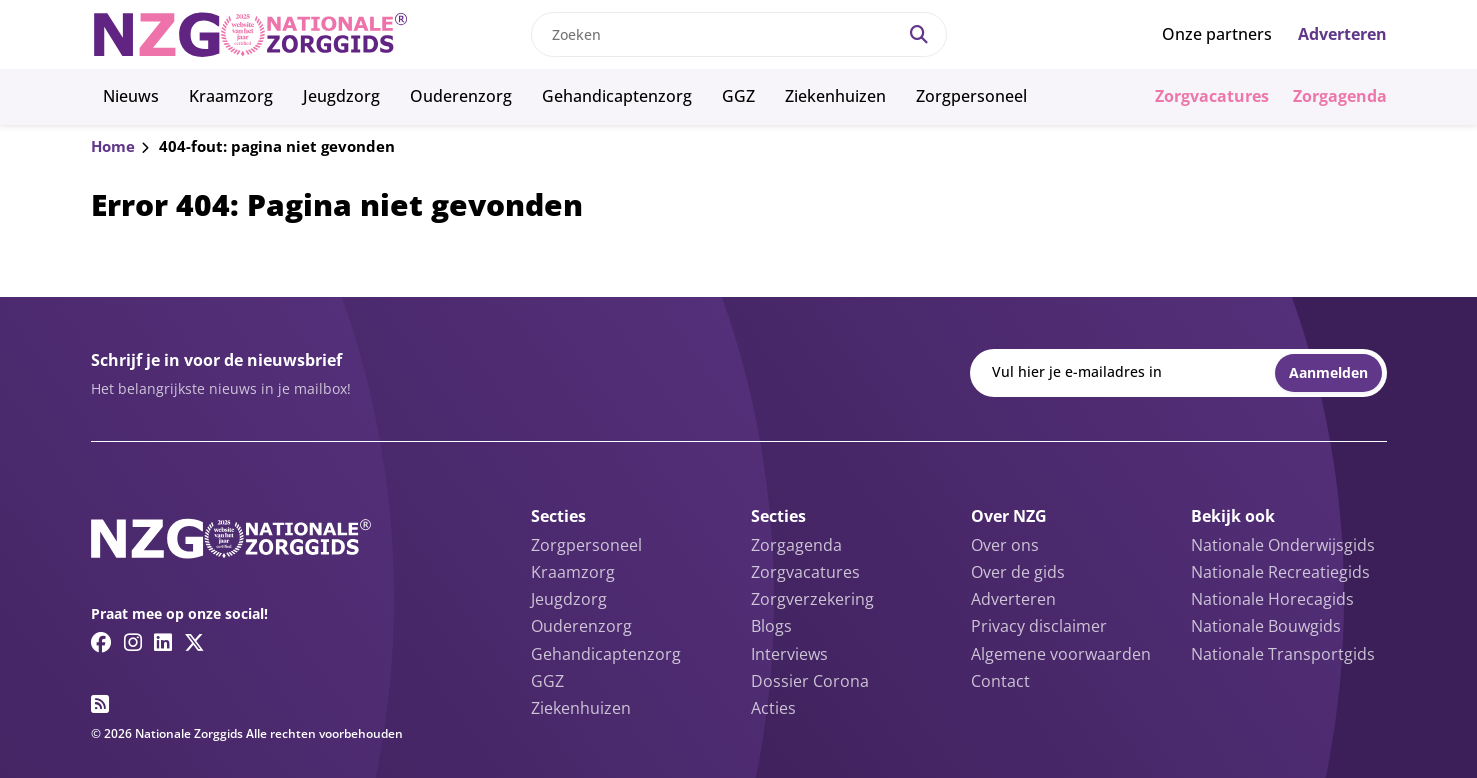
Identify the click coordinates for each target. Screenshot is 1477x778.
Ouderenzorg (461, 96)
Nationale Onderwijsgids (1283, 545)
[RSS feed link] (100, 704)
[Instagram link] (133, 642)
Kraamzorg (231, 96)
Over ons (1005, 545)
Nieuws (131, 96)
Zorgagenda (1340, 96)
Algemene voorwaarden (1061, 654)
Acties (773, 708)
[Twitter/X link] (194, 642)
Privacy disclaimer (1039, 626)
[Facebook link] (101, 642)
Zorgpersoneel (971, 96)
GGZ (738, 96)
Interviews (789, 654)
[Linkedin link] (163, 642)
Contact (1000, 681)
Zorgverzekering (812, 599)
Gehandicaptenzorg (617, 96)
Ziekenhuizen (835, 96)
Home (113, 146)
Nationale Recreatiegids (1280, 572)
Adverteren (1342, 34)
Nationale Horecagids (1272, 599)
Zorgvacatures (1212, 96)
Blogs (771, 626)
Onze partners (1217, 34)
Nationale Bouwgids (1266, 626)
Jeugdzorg (341, 96)
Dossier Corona (810, 681)
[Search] (919, 34)
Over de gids (1018, 572)
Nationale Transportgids (1283, 654)
